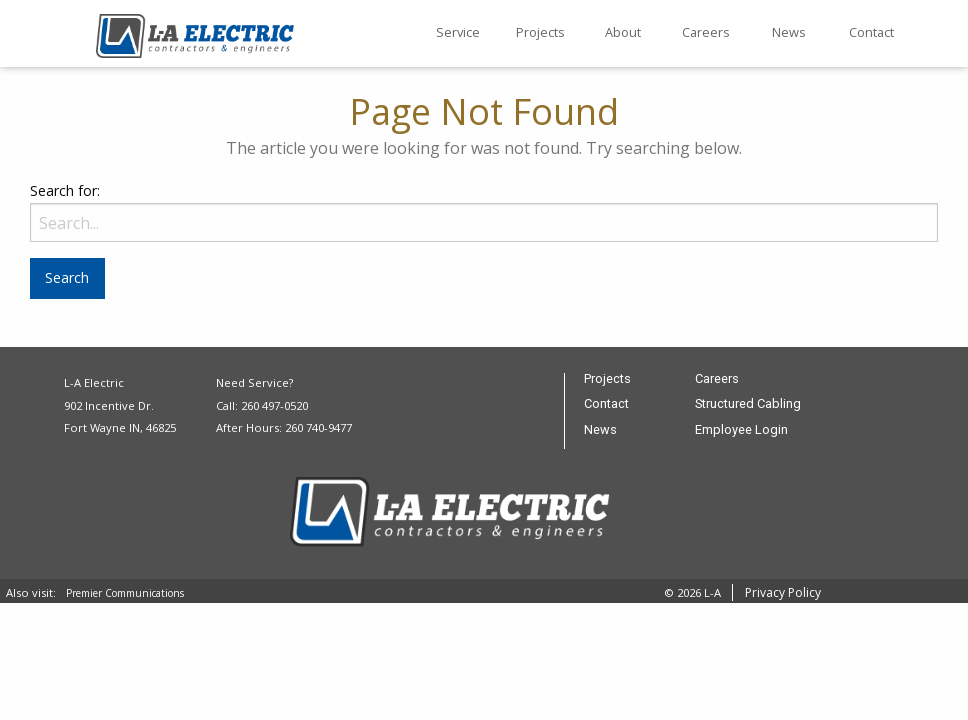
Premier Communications (125, 593)
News (789, 32)
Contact (871, 32)
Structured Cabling (748, 404)
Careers (706, 32)
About (623, 32)
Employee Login (741, 430)
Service (458, 32)
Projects (540, 32)
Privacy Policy (783, 592)
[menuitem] (457, 34)
